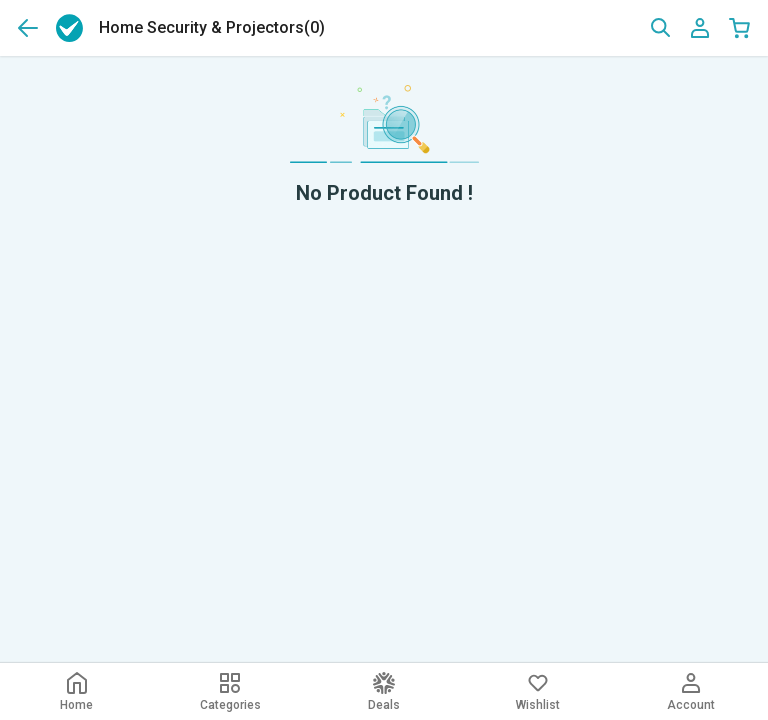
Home (76, 691)
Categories (230, 691)
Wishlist (538, 691)
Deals (384, 691)
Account (691, 691)
